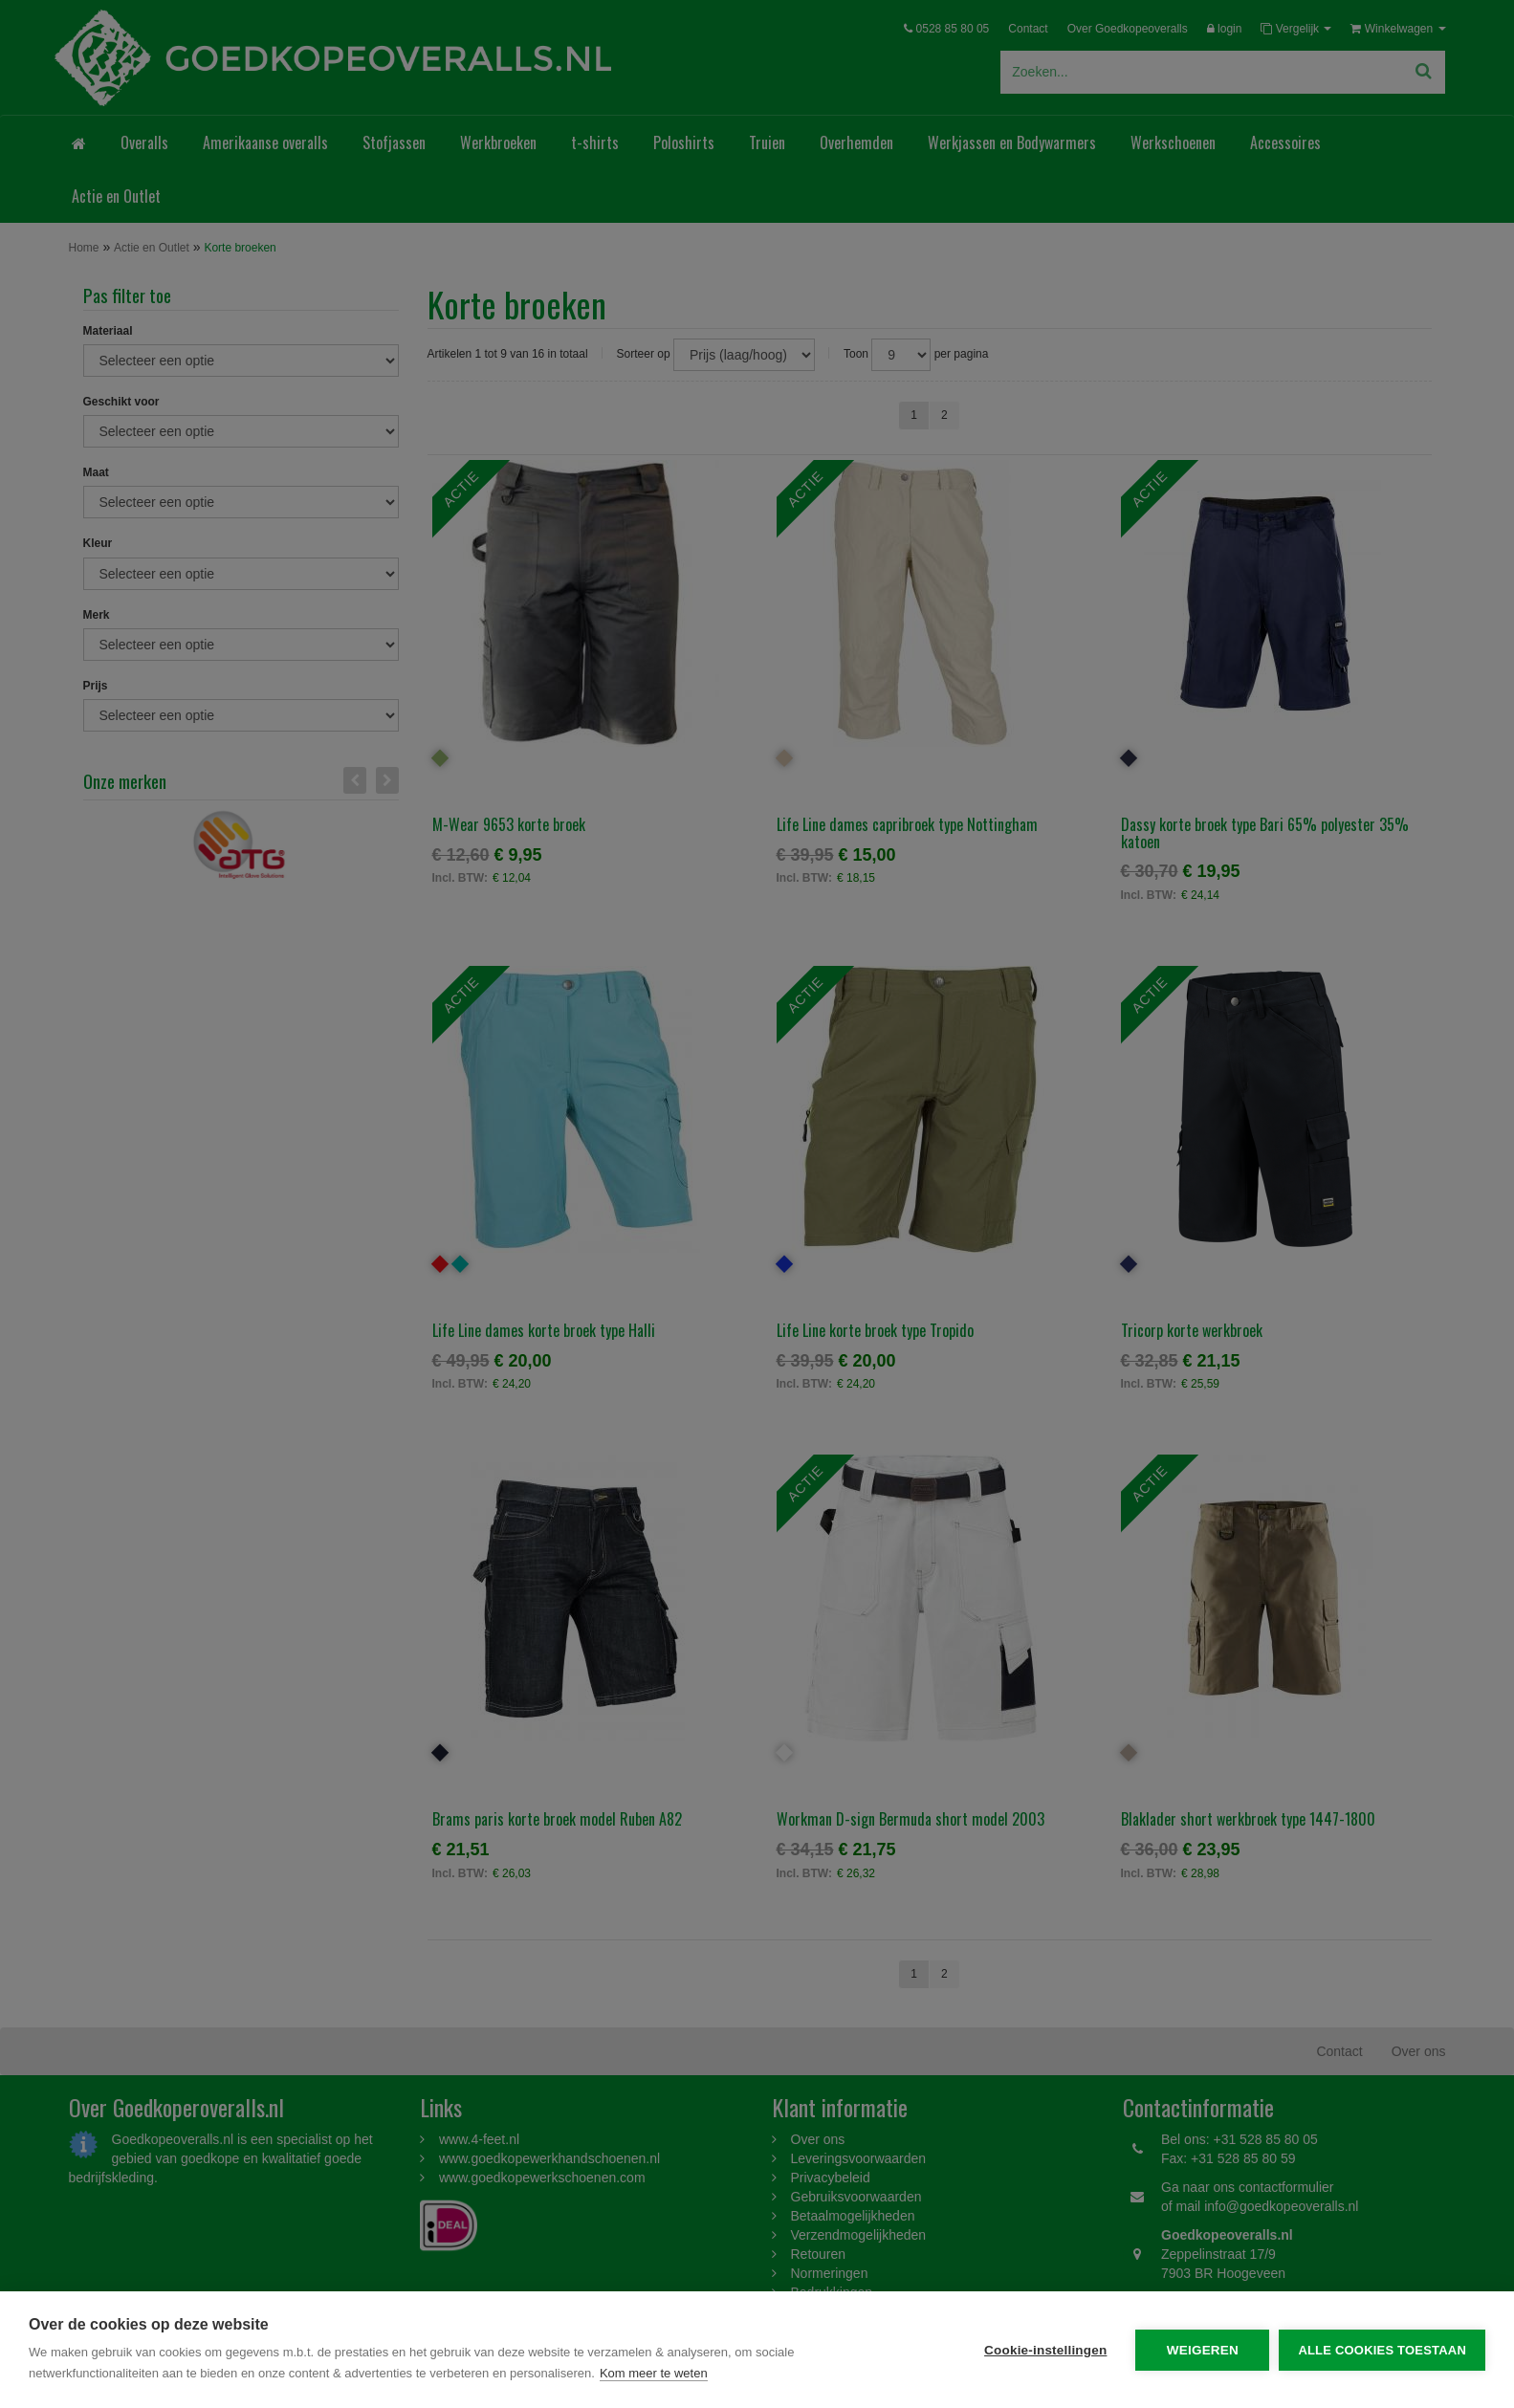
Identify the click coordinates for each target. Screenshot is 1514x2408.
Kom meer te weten (654, 2373)
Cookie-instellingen (1045, 2350)
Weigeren (1203, 2350)
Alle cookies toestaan (1382, 2350)
